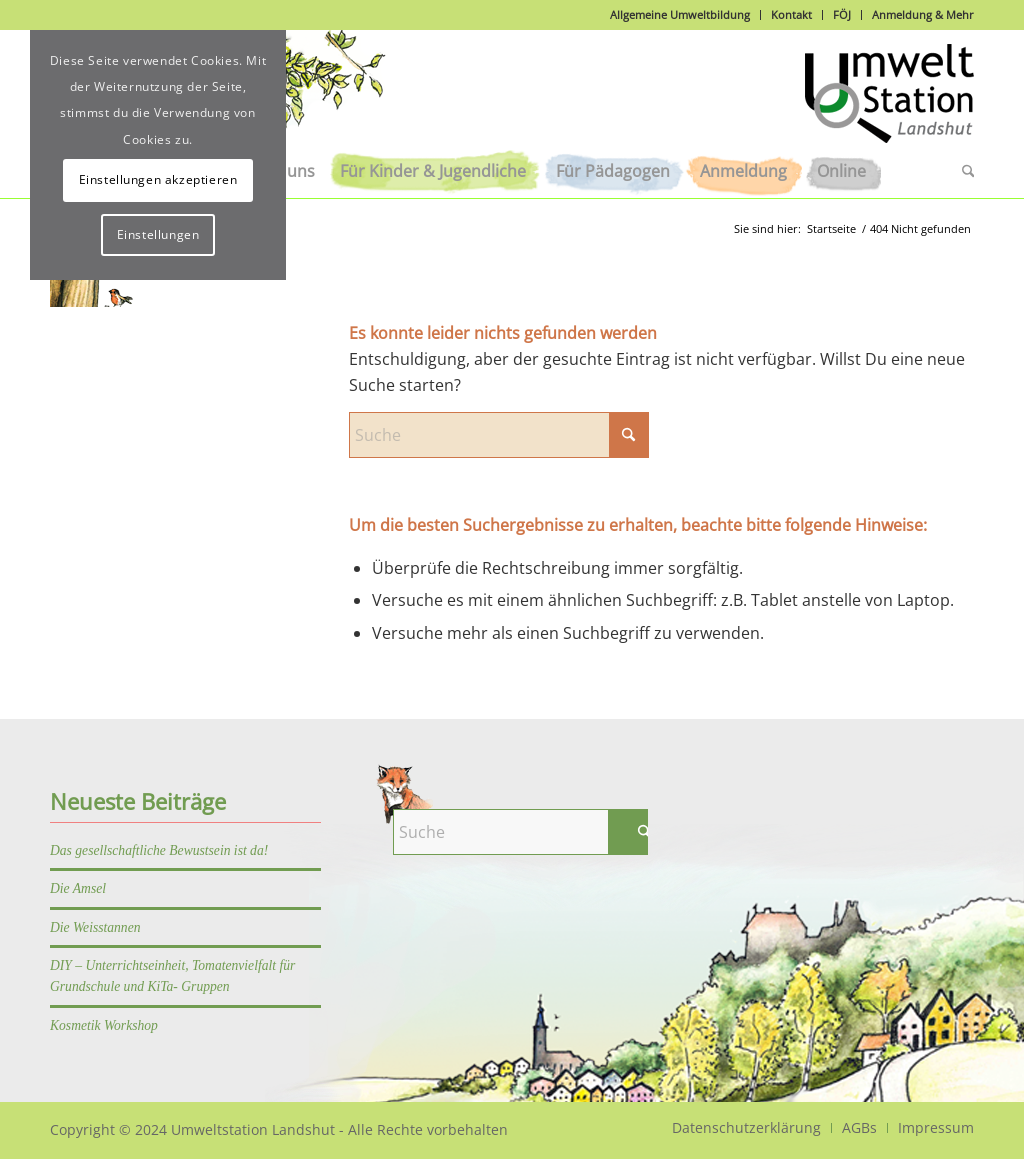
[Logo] (889, 104)
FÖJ (842, 14)
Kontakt (791, 14)
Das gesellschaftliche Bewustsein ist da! (159, 850)
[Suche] (961, 171)
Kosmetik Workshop (104, 1025)
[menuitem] (433, 171)
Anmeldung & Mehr (923, 14)
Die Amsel (78, 888)
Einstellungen (158, 234)
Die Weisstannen (95, 927)
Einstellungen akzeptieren (158, 179)
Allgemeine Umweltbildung (680, 14)
